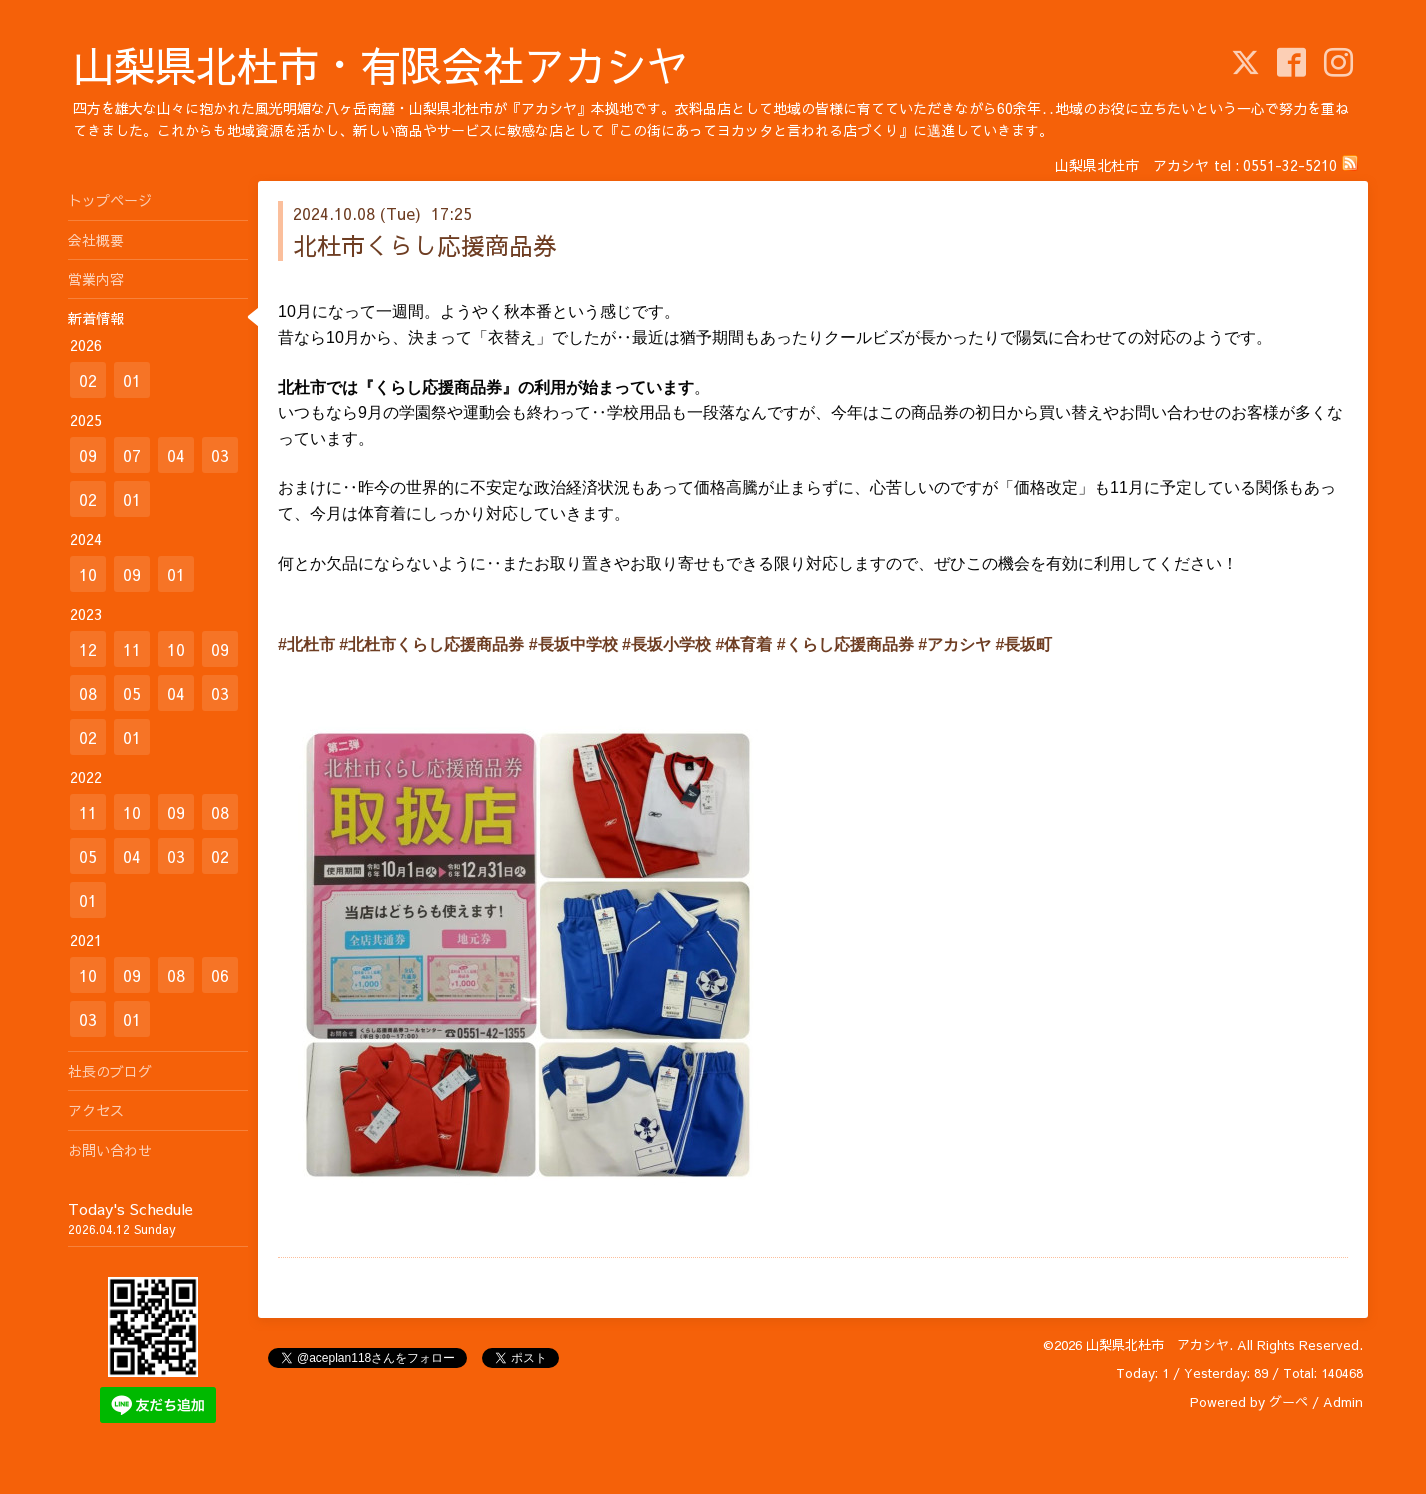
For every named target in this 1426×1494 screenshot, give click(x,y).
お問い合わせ (110, 1150)
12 (88, 649)
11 (132, 649)
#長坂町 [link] (1024, 644)
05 (132, 693)
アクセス (96, 1110)
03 (220, 455)
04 (176, 455)
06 (220, 975)
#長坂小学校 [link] (666, 644)
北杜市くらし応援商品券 (425, 245)
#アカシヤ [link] (954, 644)
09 (88, 455)
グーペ (1288, 1402)
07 (132, 455)
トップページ (110, 200)
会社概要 (96, 240)
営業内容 (96, 279)
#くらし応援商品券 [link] (845, 644)
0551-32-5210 (1290, 165)
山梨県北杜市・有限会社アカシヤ (380, 64)
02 (88, 380)
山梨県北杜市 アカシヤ (1157, 1345)
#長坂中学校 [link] (573, 644)
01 (132, 380)
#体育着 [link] (743, 644)
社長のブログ (110, 1071)
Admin (1343, 1402)
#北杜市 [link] (306, 644)
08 (88, 693)
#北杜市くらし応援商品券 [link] (431, 644)
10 (88, 574)
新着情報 (96, 318)
